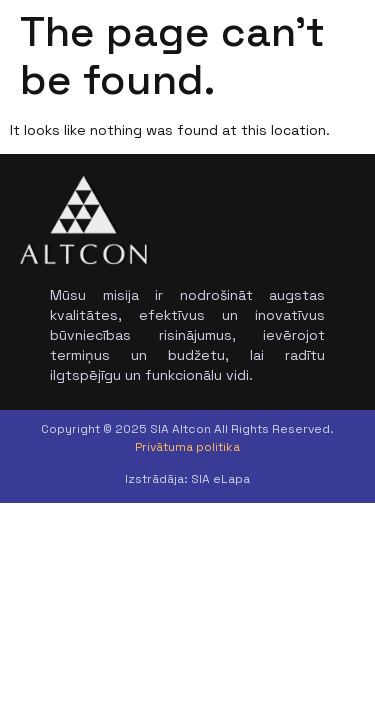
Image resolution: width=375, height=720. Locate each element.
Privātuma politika (187, 447)
